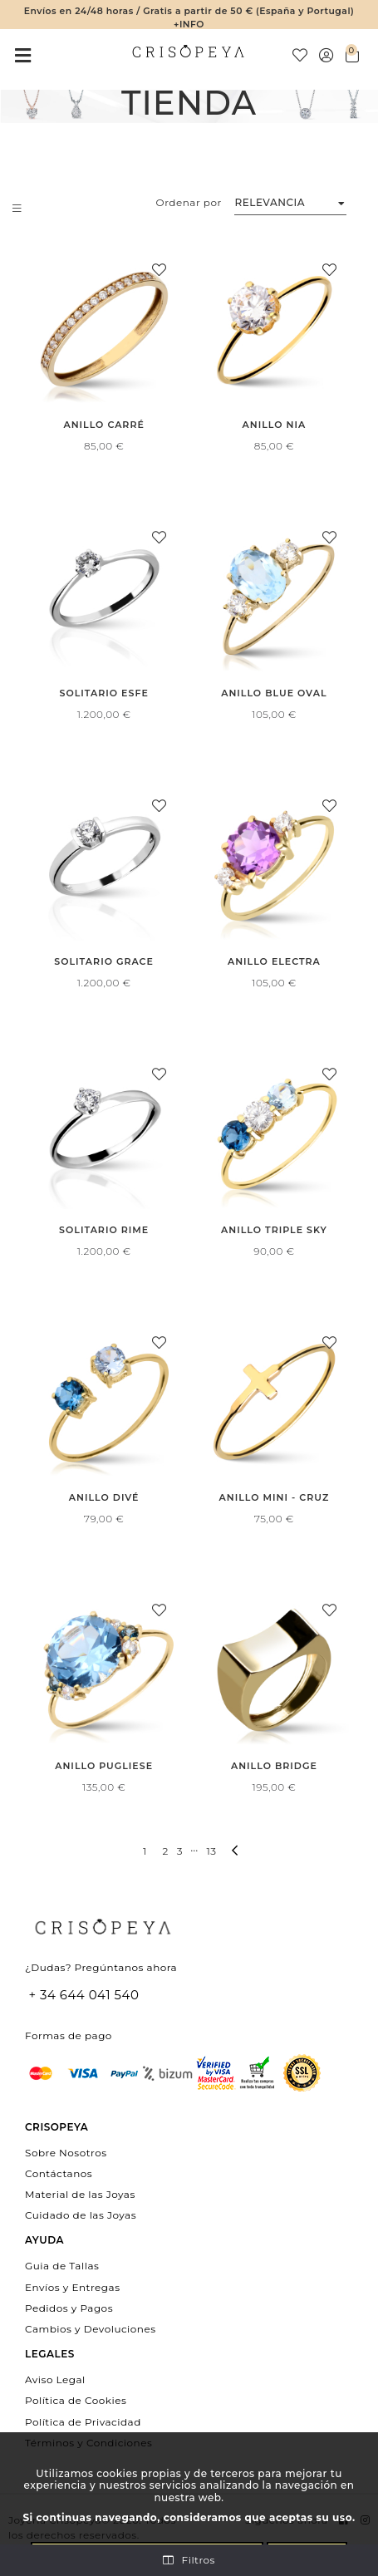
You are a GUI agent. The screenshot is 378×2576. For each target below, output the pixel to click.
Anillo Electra (274, 961)
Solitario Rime (104, 1230)
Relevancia (269, 202)
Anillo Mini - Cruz (274, 1497)
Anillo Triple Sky (274, 1230)
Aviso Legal (55, 2379)
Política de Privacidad (83, 2421)
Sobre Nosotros (66, 2152)
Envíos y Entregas (72, 2286)
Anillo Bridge (274, 1766)
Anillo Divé (104, 1497)
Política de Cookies (75, 2400)
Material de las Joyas (80, 2194)
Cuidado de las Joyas (80, 2215)
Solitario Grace (104, 961)
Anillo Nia (275, 424)
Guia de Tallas (62, 2265)
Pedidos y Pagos (69, 2307)
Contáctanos (58, 2172)
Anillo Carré (103, 424)
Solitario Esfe (103, 693)
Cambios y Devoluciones (90, 2329)
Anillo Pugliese (104, 1766)
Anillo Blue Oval (273, 693)
